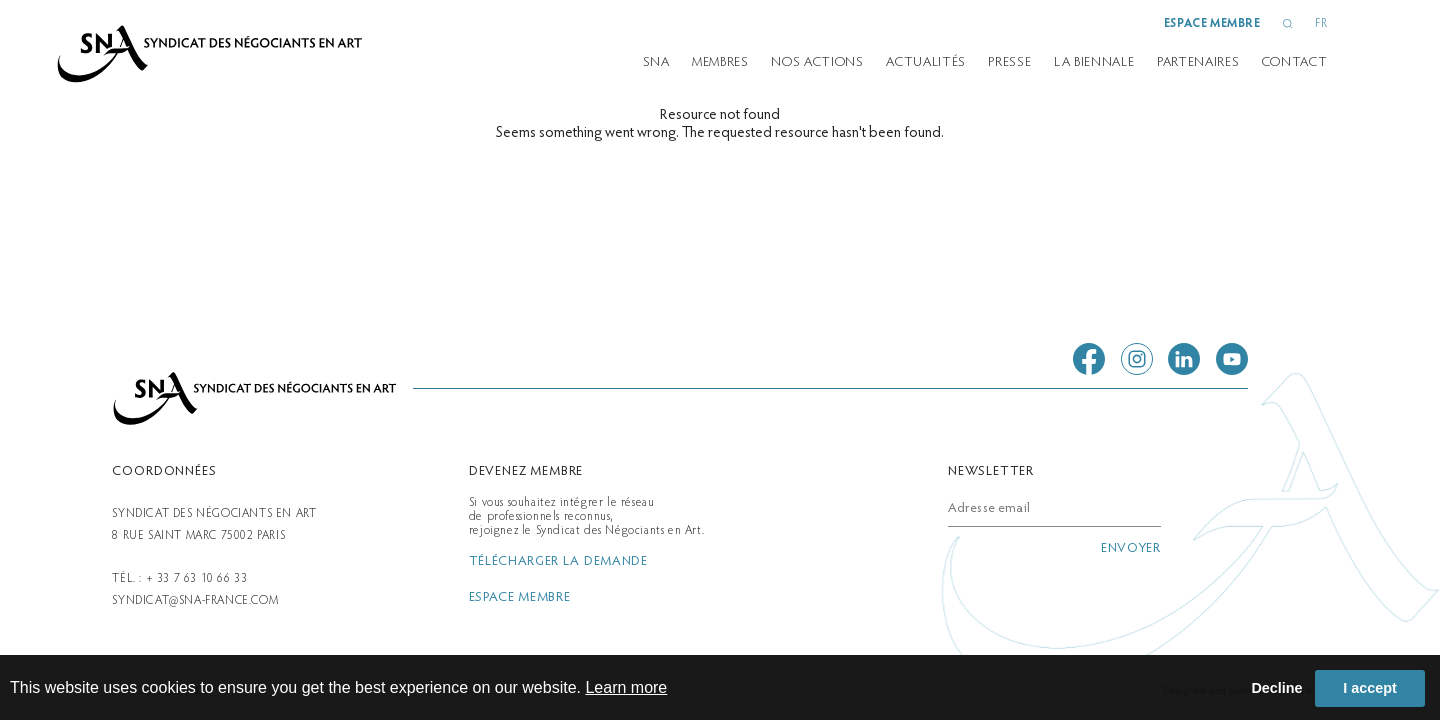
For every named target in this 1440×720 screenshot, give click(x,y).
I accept (1370, 688)
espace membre (1212, 24)
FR (1321, 24)
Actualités (926, 63)
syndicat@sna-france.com (195, 601)
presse (1009, 63)
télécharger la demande (558, 562)
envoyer (1131, 549)
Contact (1295, 63)
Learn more (626, 687)
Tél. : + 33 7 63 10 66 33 (179, 579)
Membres (720, 63)
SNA (656, 63)
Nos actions (817, 63)
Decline (1276, 688)
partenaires (1198, 63)
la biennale (1094, 63)
